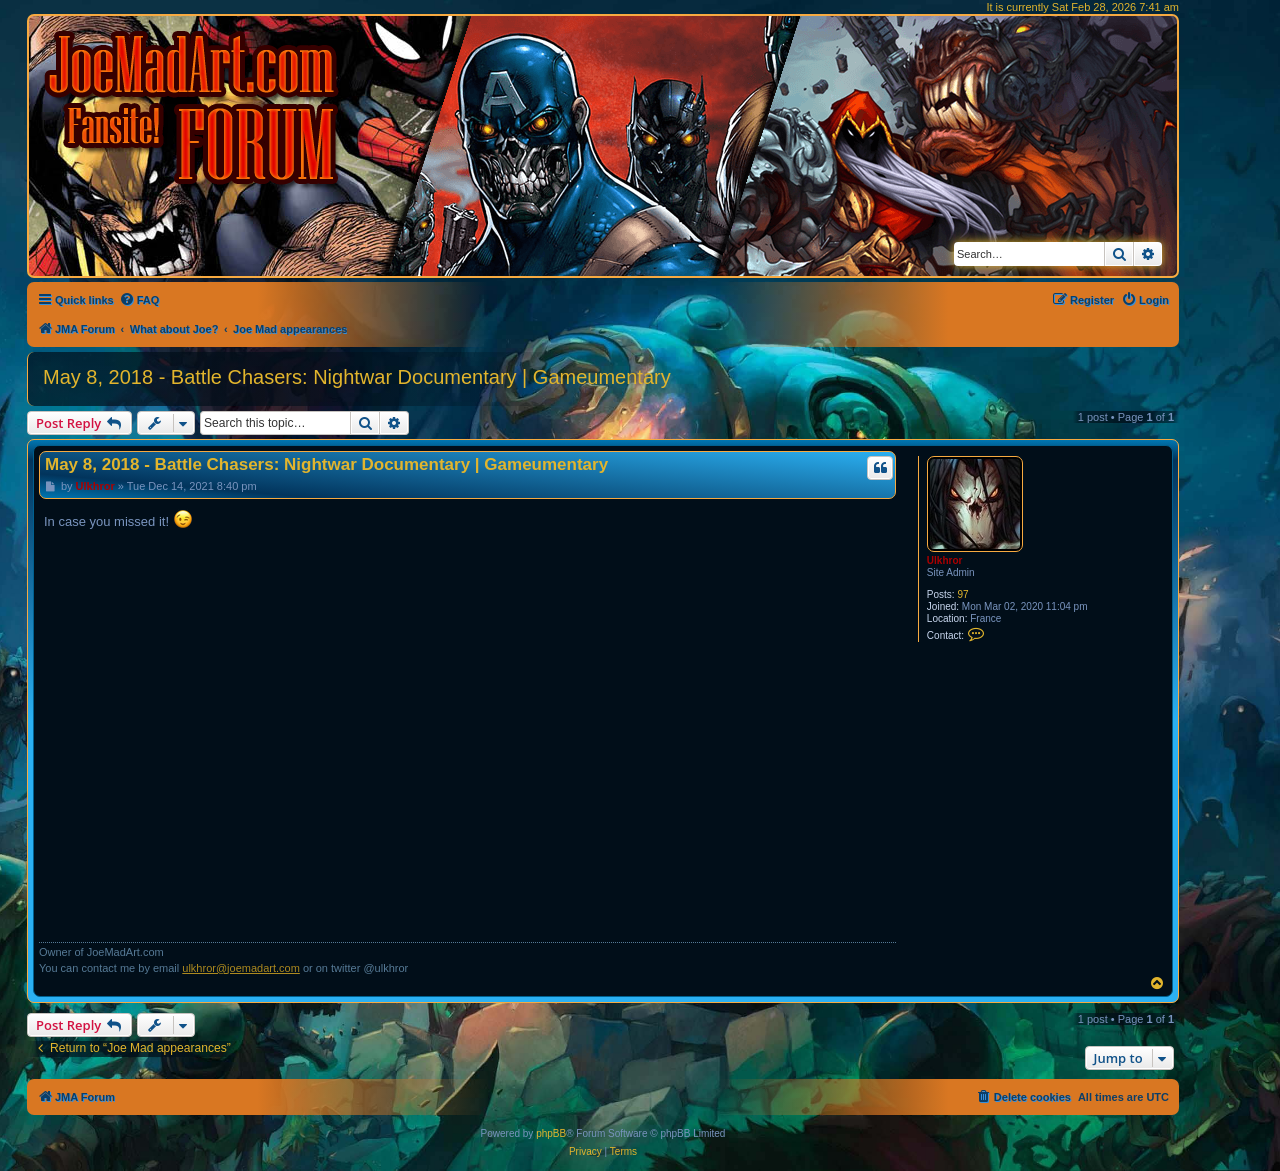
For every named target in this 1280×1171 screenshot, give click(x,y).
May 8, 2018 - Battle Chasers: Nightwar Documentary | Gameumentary (357, 377)
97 (962, 594)
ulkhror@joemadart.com (241, 968)
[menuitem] (139, 300)
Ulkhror (945, 560)
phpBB (551, 1133)
